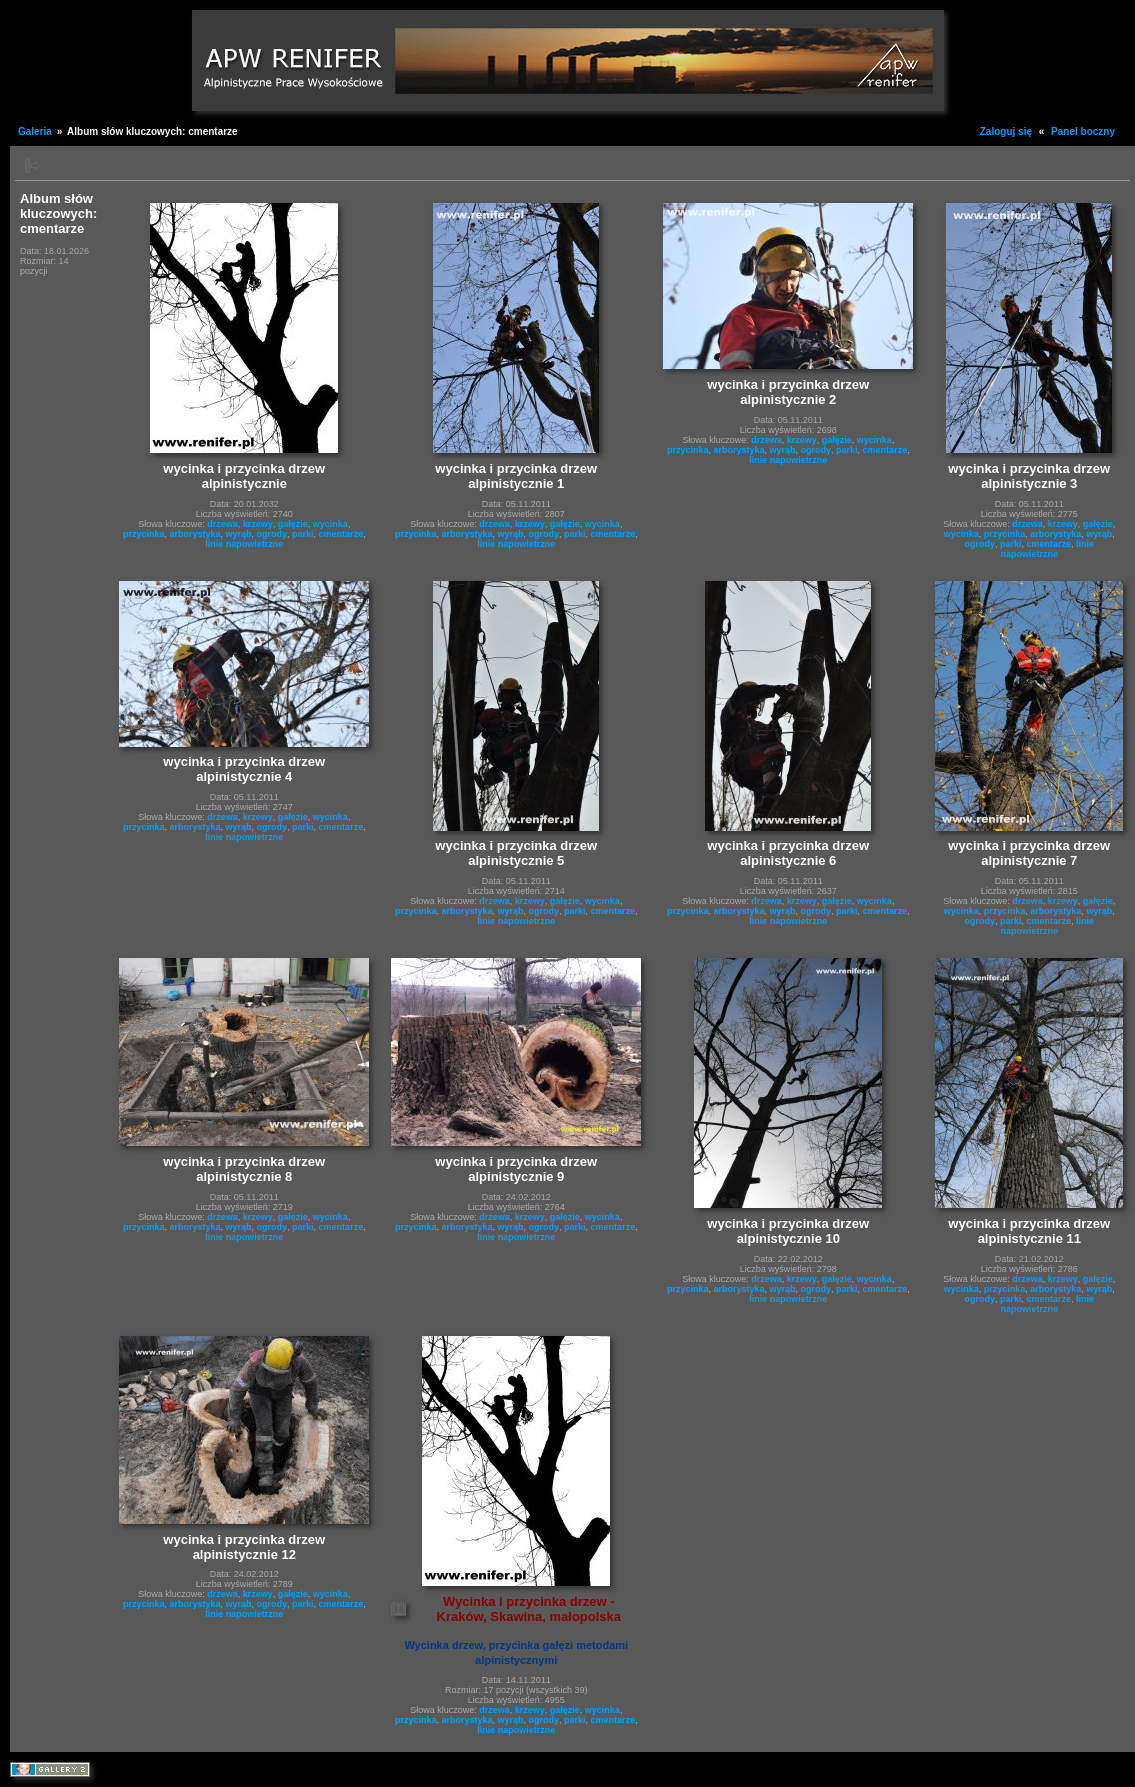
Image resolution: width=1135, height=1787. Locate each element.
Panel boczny (1083, 131)
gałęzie (293, 524)
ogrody (272, 534)
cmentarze (341, 534)
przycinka (144, 534)
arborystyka (194, 534)
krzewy (258, 524)
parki (303, 534)
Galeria (35, 131)
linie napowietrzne (244, 544)
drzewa (222, 524)
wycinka (330, 524)
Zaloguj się (1006, 131)
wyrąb (239, 534)
